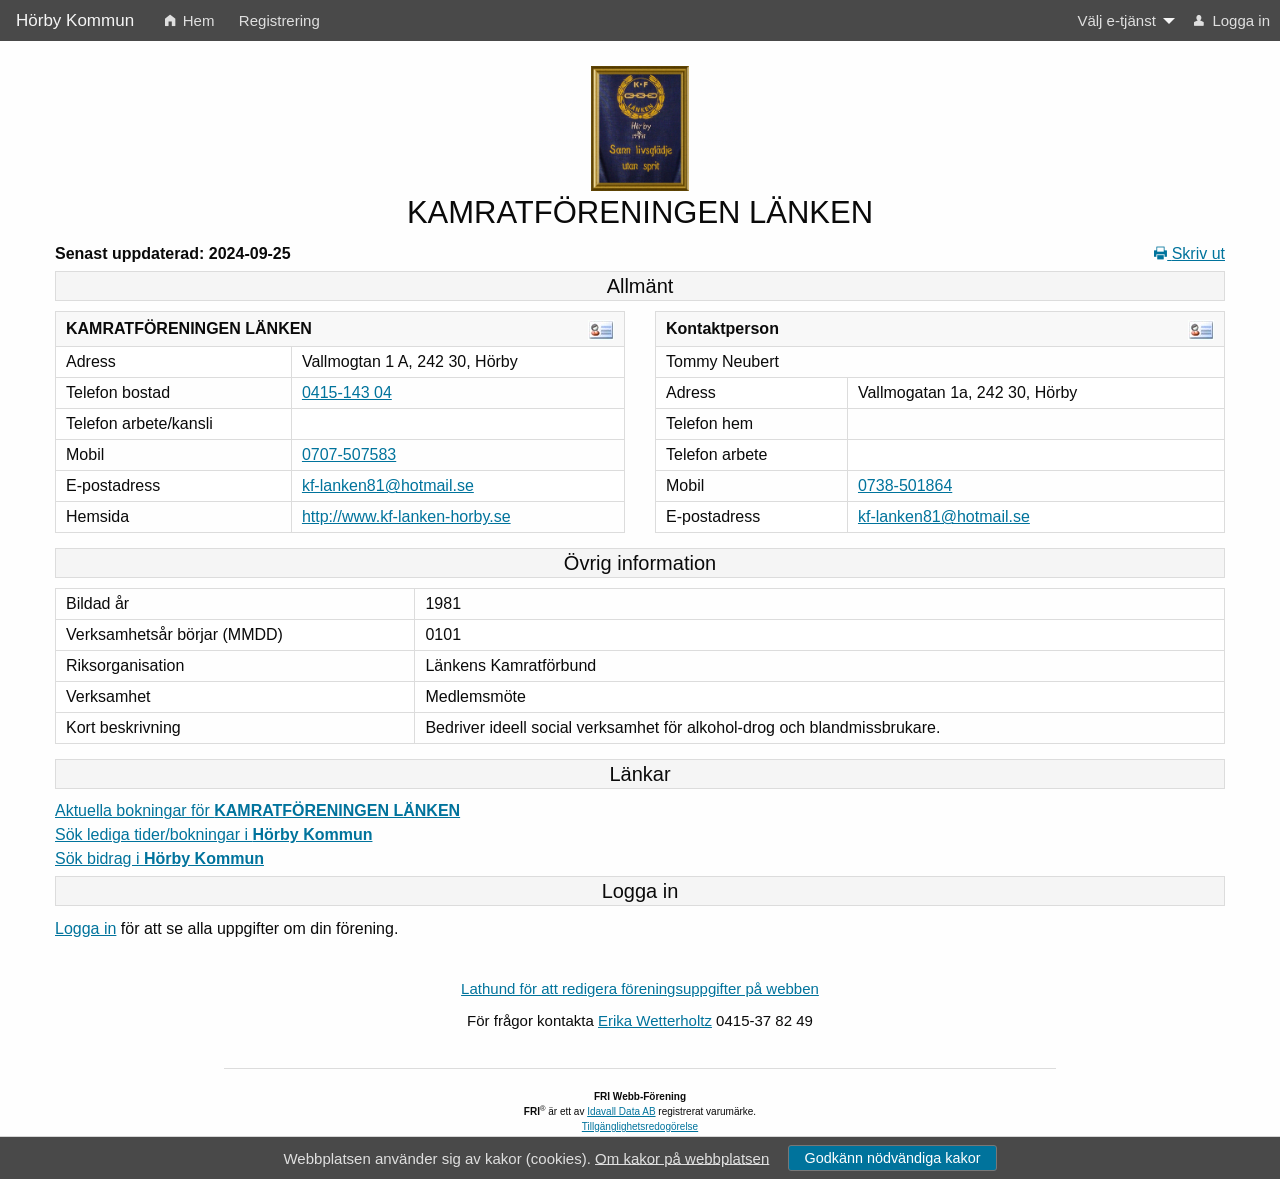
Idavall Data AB (621, 1111)
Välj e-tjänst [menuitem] (1116, 20)
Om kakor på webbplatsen (682, 1157)
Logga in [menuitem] (1232, 20)
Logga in (85, 928)
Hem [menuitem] (190, 20)
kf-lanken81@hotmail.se (388, 485)
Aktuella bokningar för (257, 810)
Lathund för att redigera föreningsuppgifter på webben (640, 988)
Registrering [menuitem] (279, 20)
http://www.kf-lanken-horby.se (406, 516)
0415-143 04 (347, 392)
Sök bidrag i (159, 858)
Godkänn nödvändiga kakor (892, 1158)
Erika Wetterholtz (655, 1020)
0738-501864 (905, 485)
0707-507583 (349, 454)
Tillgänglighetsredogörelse (640, 1126)
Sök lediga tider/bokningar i (213, 834)
